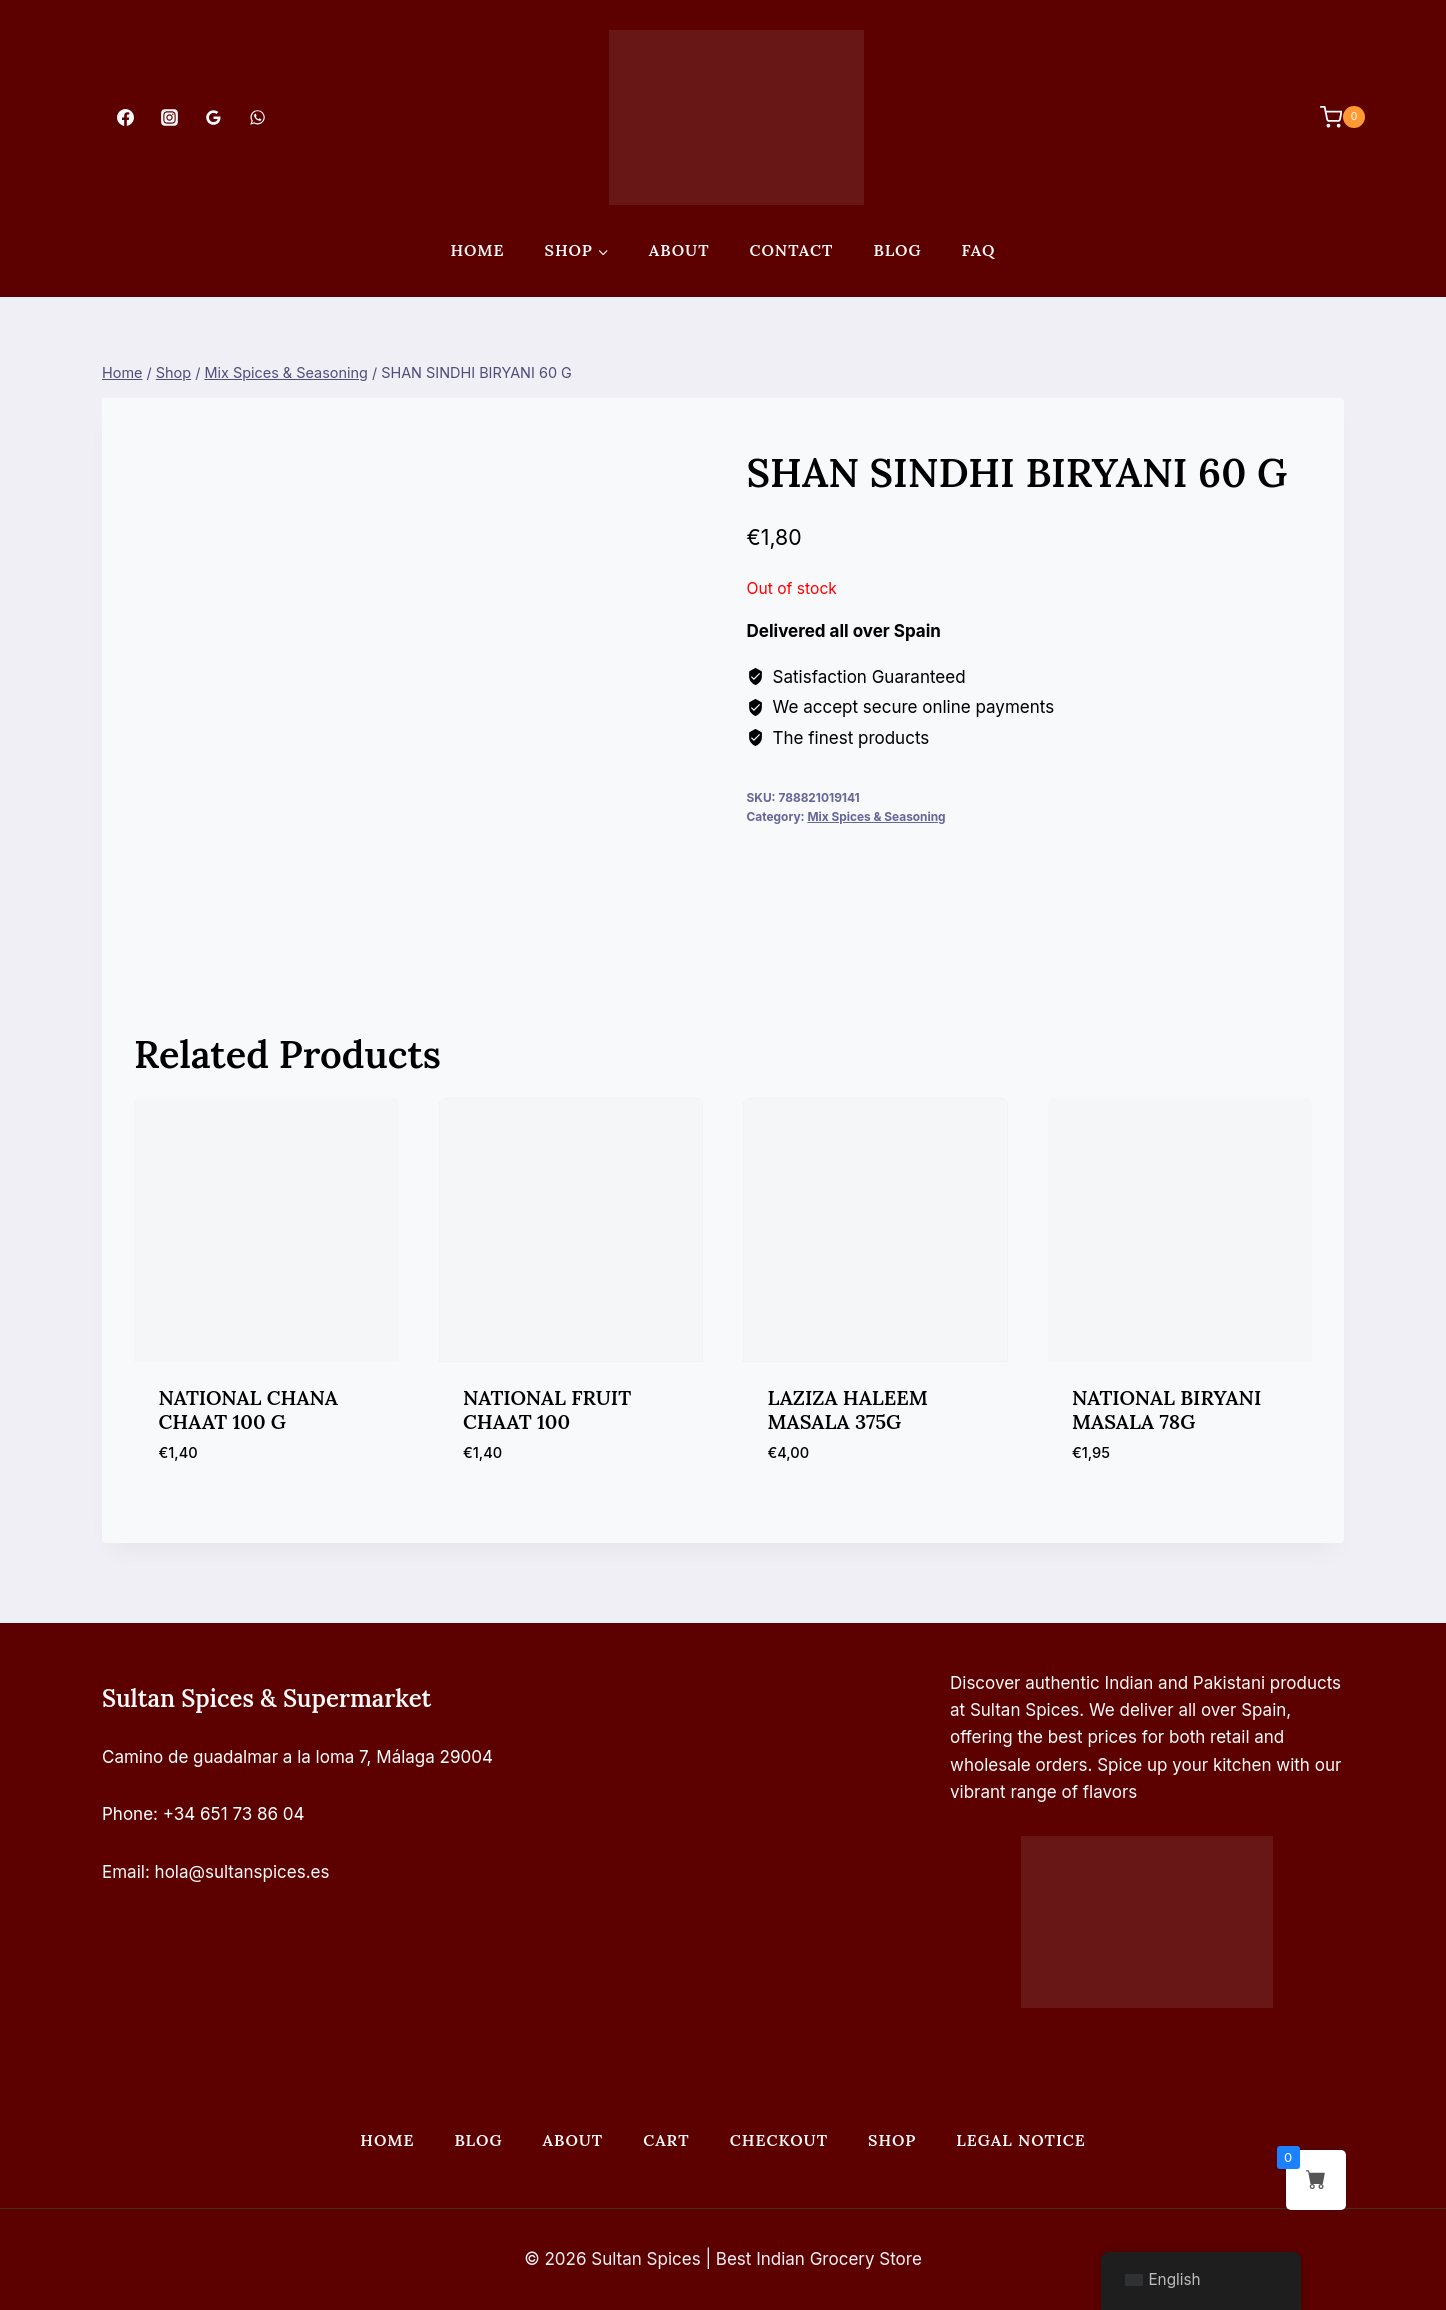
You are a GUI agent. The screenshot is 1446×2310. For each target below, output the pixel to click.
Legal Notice (1020, 2140)
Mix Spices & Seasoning (876, 816)
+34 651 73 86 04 (234, 1814)
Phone (127, 1814)
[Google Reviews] (213, 117)
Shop (892, 2140)
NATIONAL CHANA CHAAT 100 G (248, 1409)
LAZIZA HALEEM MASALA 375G (848, 1409)
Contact (792, 250)
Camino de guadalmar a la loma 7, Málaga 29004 (297, 1757)
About (679, 250)
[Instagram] (169, 117)
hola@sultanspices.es (242, 1872)
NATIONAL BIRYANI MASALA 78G (1166, 1409)
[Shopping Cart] (1332, 117)
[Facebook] (125, 117)
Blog (897, 250)
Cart (666, 2140)
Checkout (779, 2140)
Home (477, 250)
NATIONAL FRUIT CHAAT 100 (547, 1409)
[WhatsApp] (258, 117)
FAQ (979, 250)
